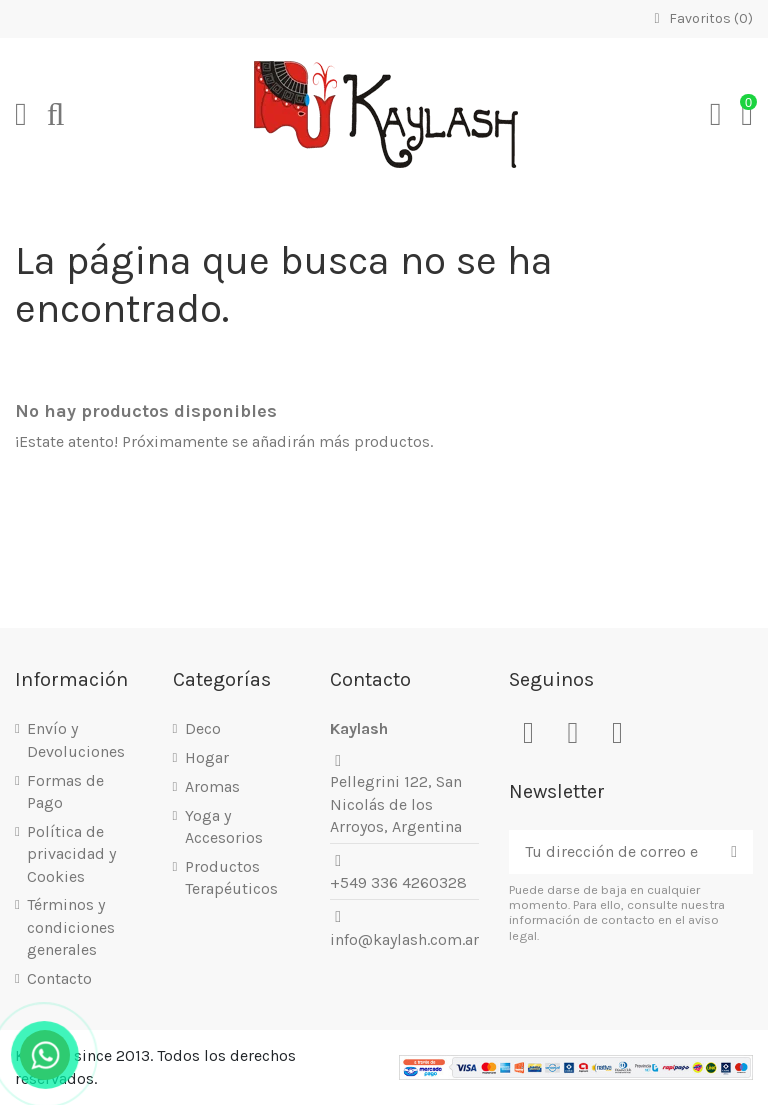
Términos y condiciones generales (71, 927)
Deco (203, 728)
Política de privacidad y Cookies (71, 854)
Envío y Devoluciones (76, 739)
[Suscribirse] (734, 851)
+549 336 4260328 (398, 882)
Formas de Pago (65, 791)
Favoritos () (700, 18)
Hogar (207, 757)
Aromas (212, 786)
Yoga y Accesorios (224, 826)
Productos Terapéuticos (231, 877)
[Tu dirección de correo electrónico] (612, 851)
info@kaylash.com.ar (404, 939)
